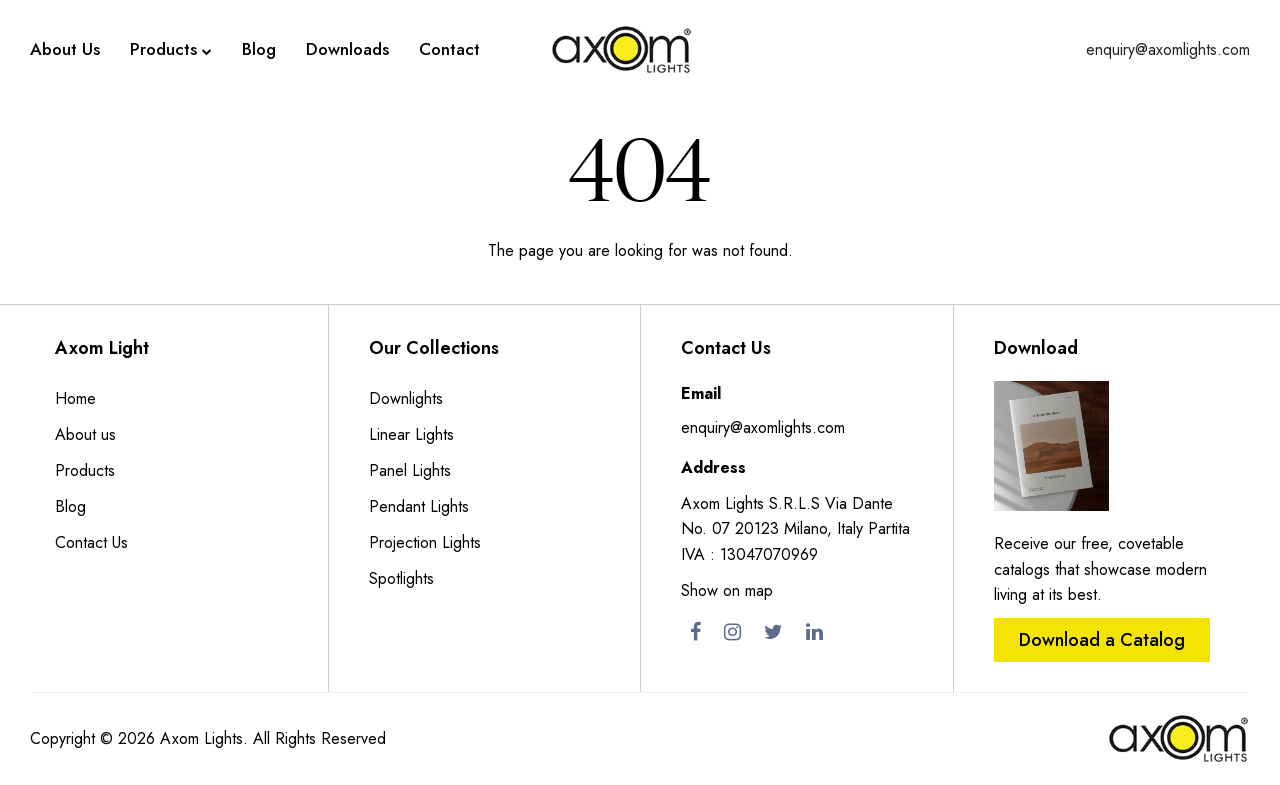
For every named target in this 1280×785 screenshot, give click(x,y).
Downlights (406, 398)
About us (85, 434)
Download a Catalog (1102, 640)
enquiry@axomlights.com (1168, 49)
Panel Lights (410, 470)
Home (75, 398)
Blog (259, 49)
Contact (449, 49)
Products (171, 50)
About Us (65, 49)
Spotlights (401, 578)
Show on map (727, 590)
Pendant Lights (419, 506)
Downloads (347, 49)
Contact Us (91, 542)
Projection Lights (425, 542)
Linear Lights (411, 434)
